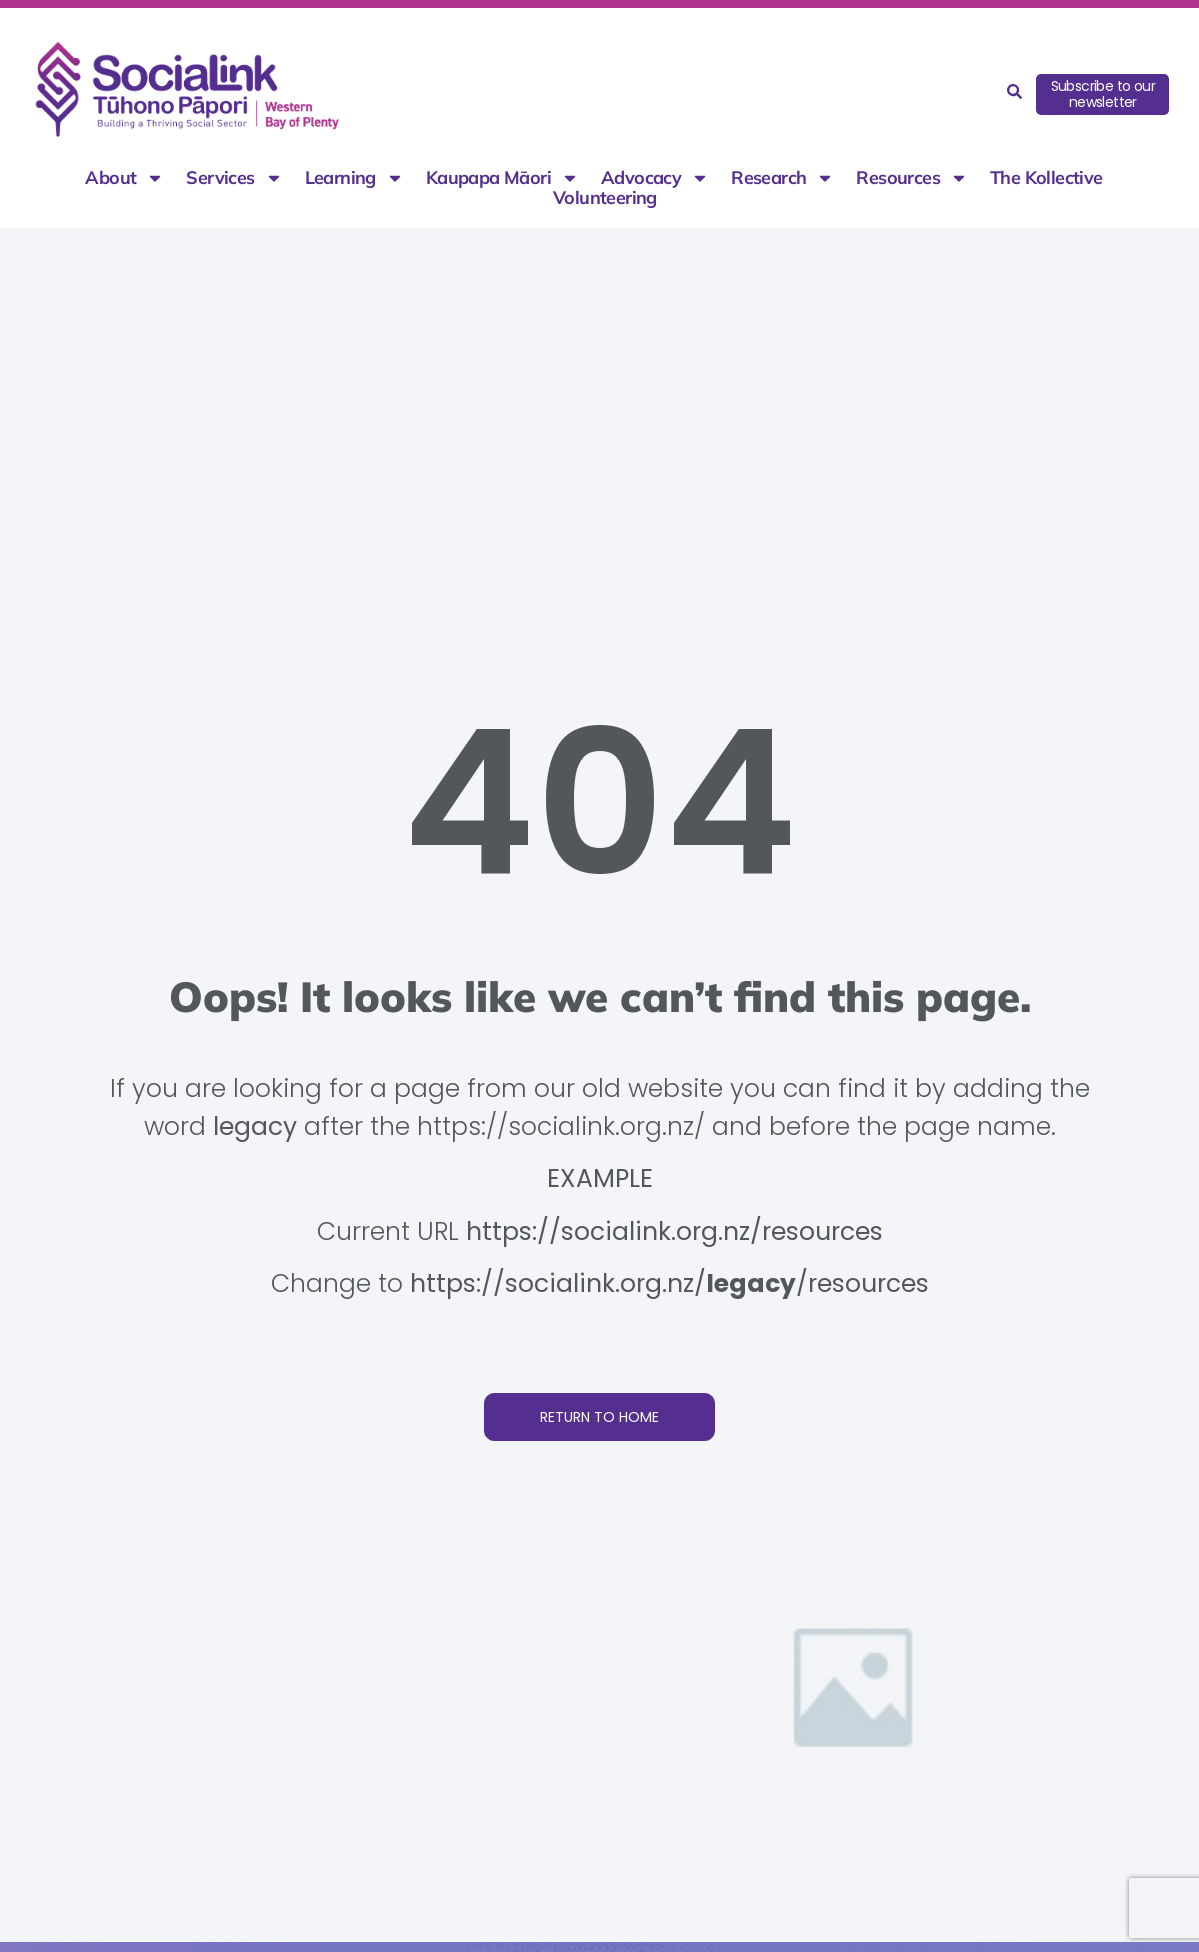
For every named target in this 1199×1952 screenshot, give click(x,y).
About (124, 178)
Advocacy (655, 178)
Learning (354, 178)
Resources (912, 178)
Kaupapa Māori (502, 178)
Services (234, 178)
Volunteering (605, 198)
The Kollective (1046, 178)
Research (782, 178)
